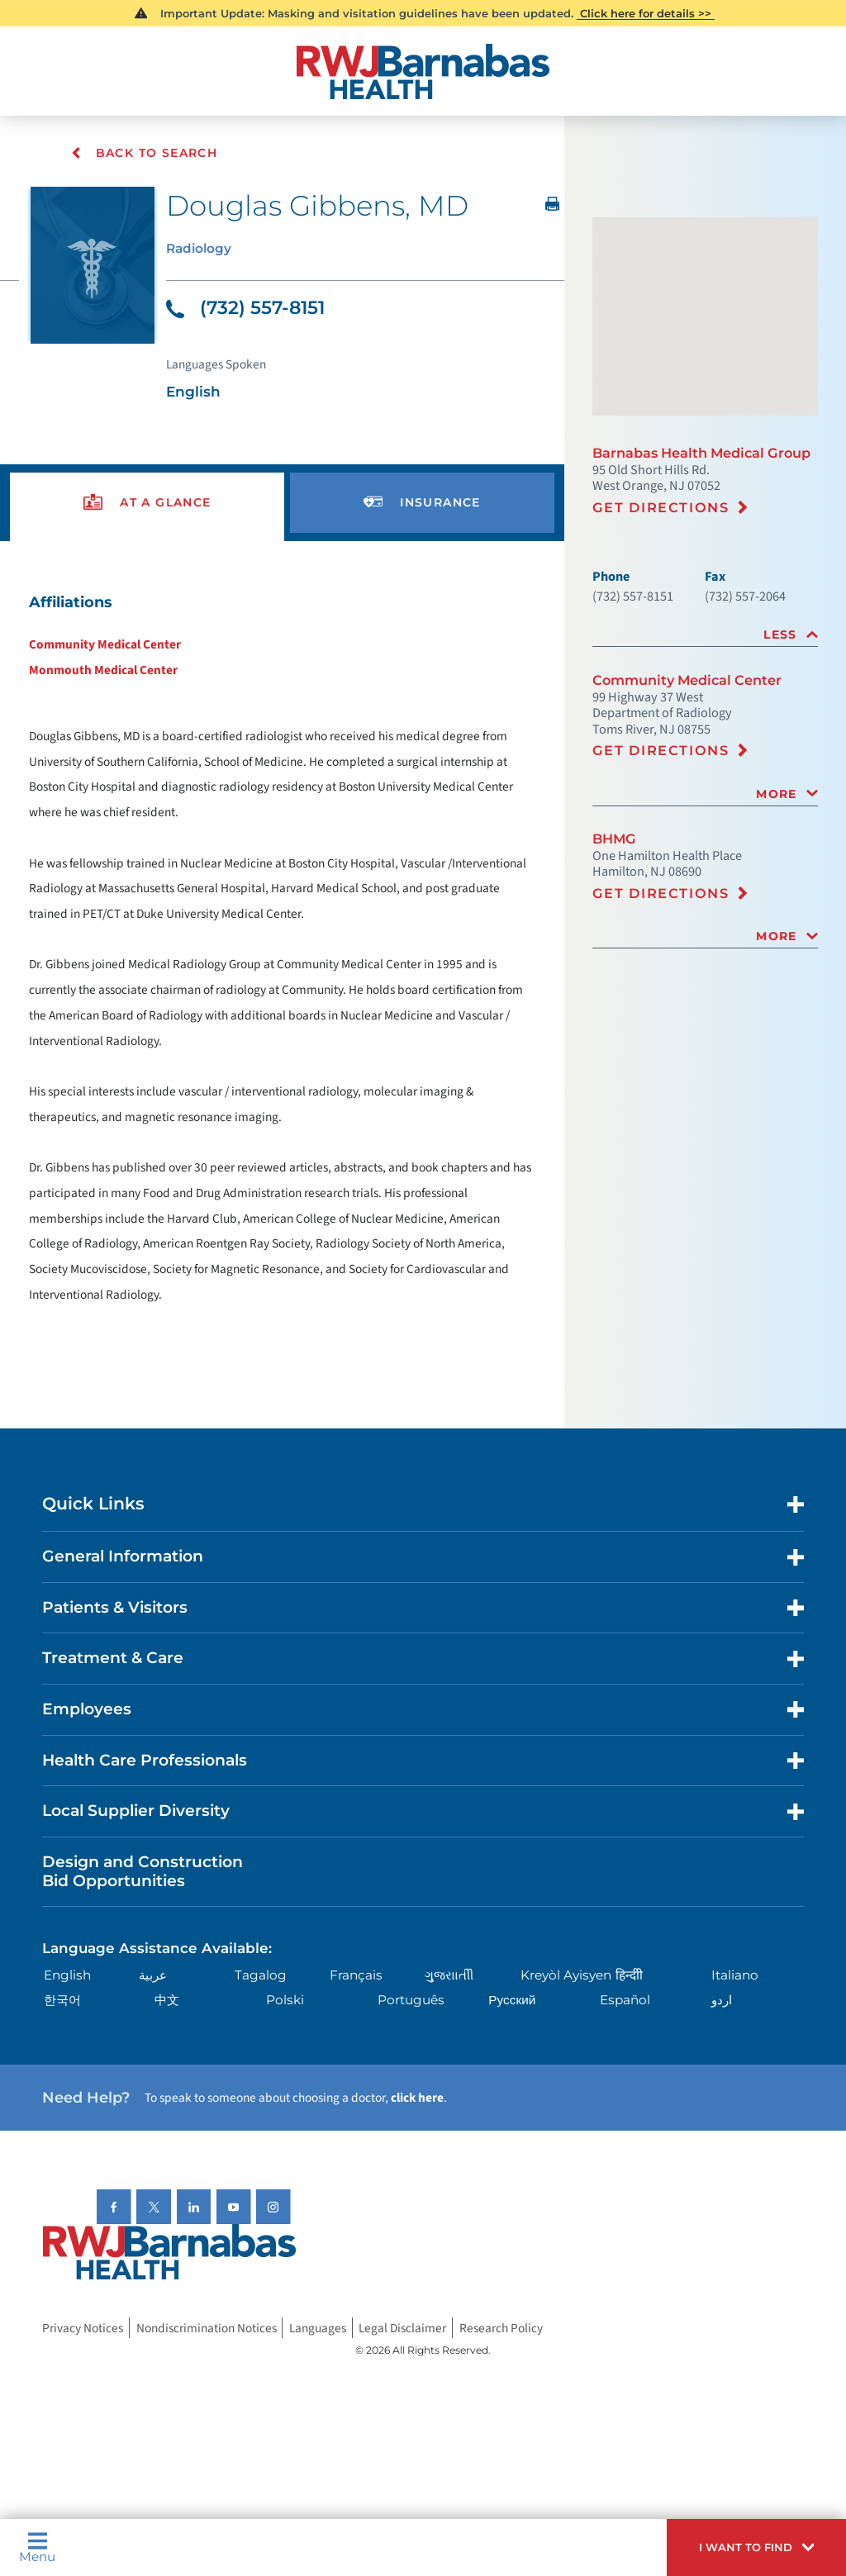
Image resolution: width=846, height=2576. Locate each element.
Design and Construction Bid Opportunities (142, 1872)
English (67, 1976)
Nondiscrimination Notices (206, 2328)
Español (625, 2001)
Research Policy (501, 2328)
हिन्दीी (629, 1976)
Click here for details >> (646, 13)
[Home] (423, 71)
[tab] (705, 635)
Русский (511, 2001)
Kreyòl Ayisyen (565, 1976)
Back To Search (145, 152)
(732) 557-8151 (245, 308)
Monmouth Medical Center (103, 671)
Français (356, 1976)
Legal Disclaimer (402, 2328)
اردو (721, 2001)
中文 (166, 2001)
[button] (756, 2547)
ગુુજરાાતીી (449, 1976)
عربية (153, 1976)
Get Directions (661, 507)
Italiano (734, 1976)
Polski (285, 2001)
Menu (37, 2547)
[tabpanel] (282, 948)
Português (411, 2001)
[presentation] (147, 503)
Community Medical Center (105, 645)
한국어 (62, 2001)
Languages (317, 2328)
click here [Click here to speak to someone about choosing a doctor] (417, 2098)
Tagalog (261, 1976)
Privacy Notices (82, 2328)
